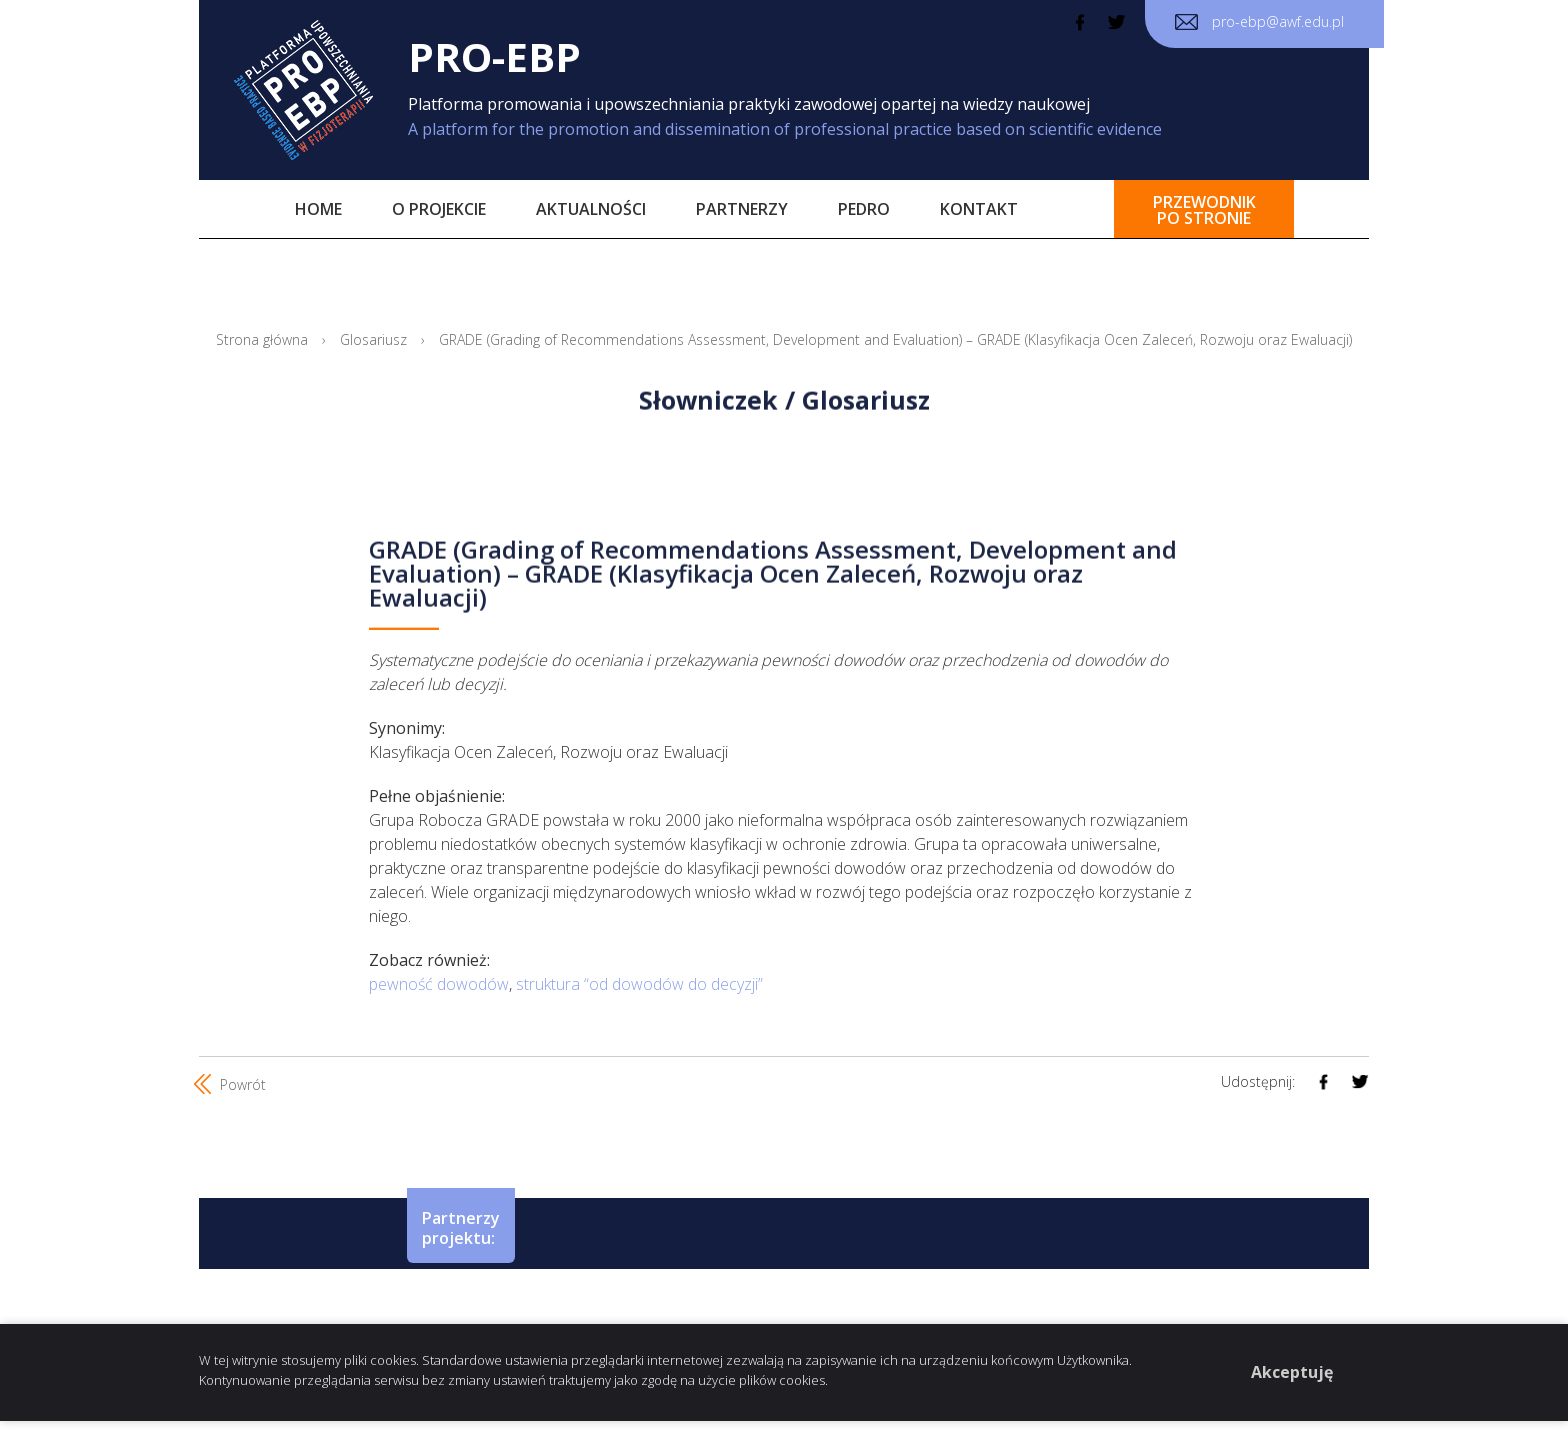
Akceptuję (1292, 1372)
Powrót (232, 1084)
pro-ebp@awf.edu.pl (1259, 22)
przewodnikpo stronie (1204, 210)
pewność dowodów (439, 984)
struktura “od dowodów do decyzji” (639, 984)
